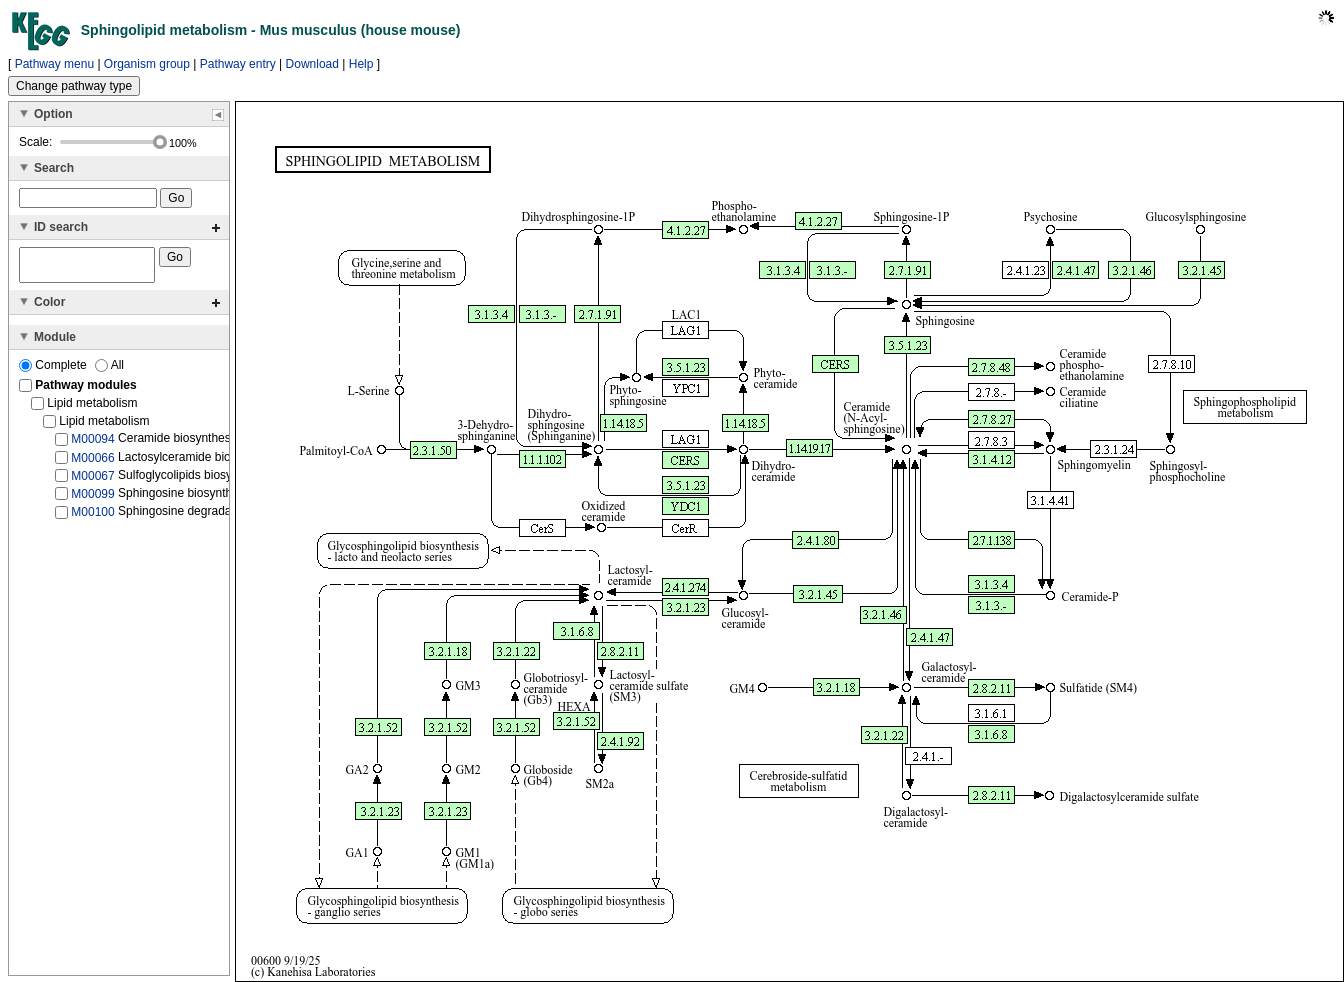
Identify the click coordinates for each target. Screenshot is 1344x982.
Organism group (147, 64)
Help (361, 64)
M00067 (92, 482)
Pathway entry (238, 64)
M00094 (92, 445)
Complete (54, 371)
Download (312, 64)
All (109, 371)
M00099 (92, 500)
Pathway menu (54, 64)
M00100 (92, 518)
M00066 (92, 463)
